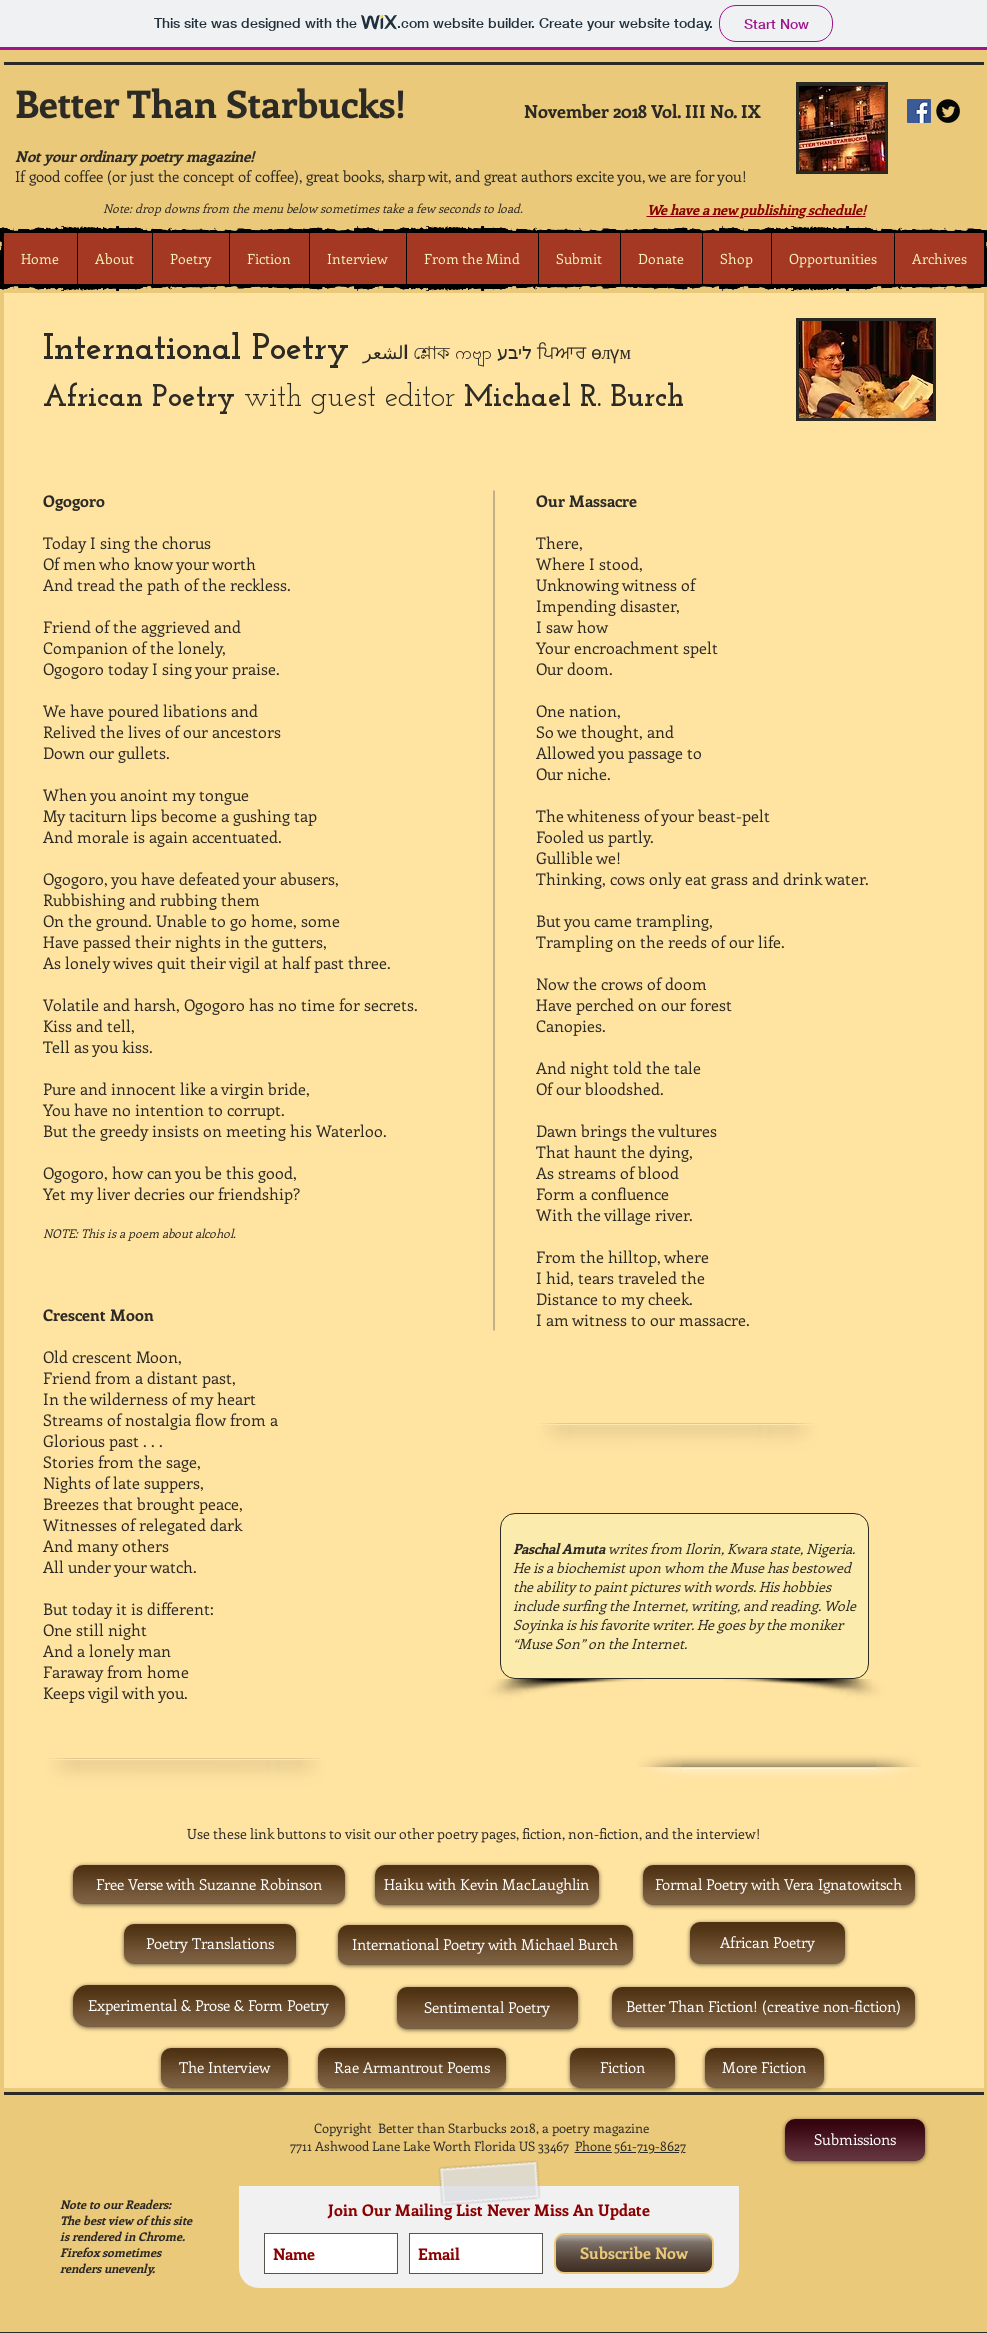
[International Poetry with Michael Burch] (485, 1945)
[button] (190, 258)
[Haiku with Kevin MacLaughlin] (487, 1885)
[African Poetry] (767, 1943)
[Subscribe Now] (634, 2253)
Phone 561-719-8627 (630, 2145)
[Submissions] (855, 2140)
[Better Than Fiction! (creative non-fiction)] (763, 2007)
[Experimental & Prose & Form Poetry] (209, 2006)
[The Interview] (224, 2068)
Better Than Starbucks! (210, 102)
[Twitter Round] (948, 111)
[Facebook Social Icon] (919, 111)
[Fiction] (622, 2068)
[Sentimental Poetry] (487, 2008)
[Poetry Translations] (210, 1944)
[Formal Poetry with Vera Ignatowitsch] (779, 1885)
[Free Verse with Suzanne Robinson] (209, 1884)
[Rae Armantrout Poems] (412, 2068)
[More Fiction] (764, 2068)
